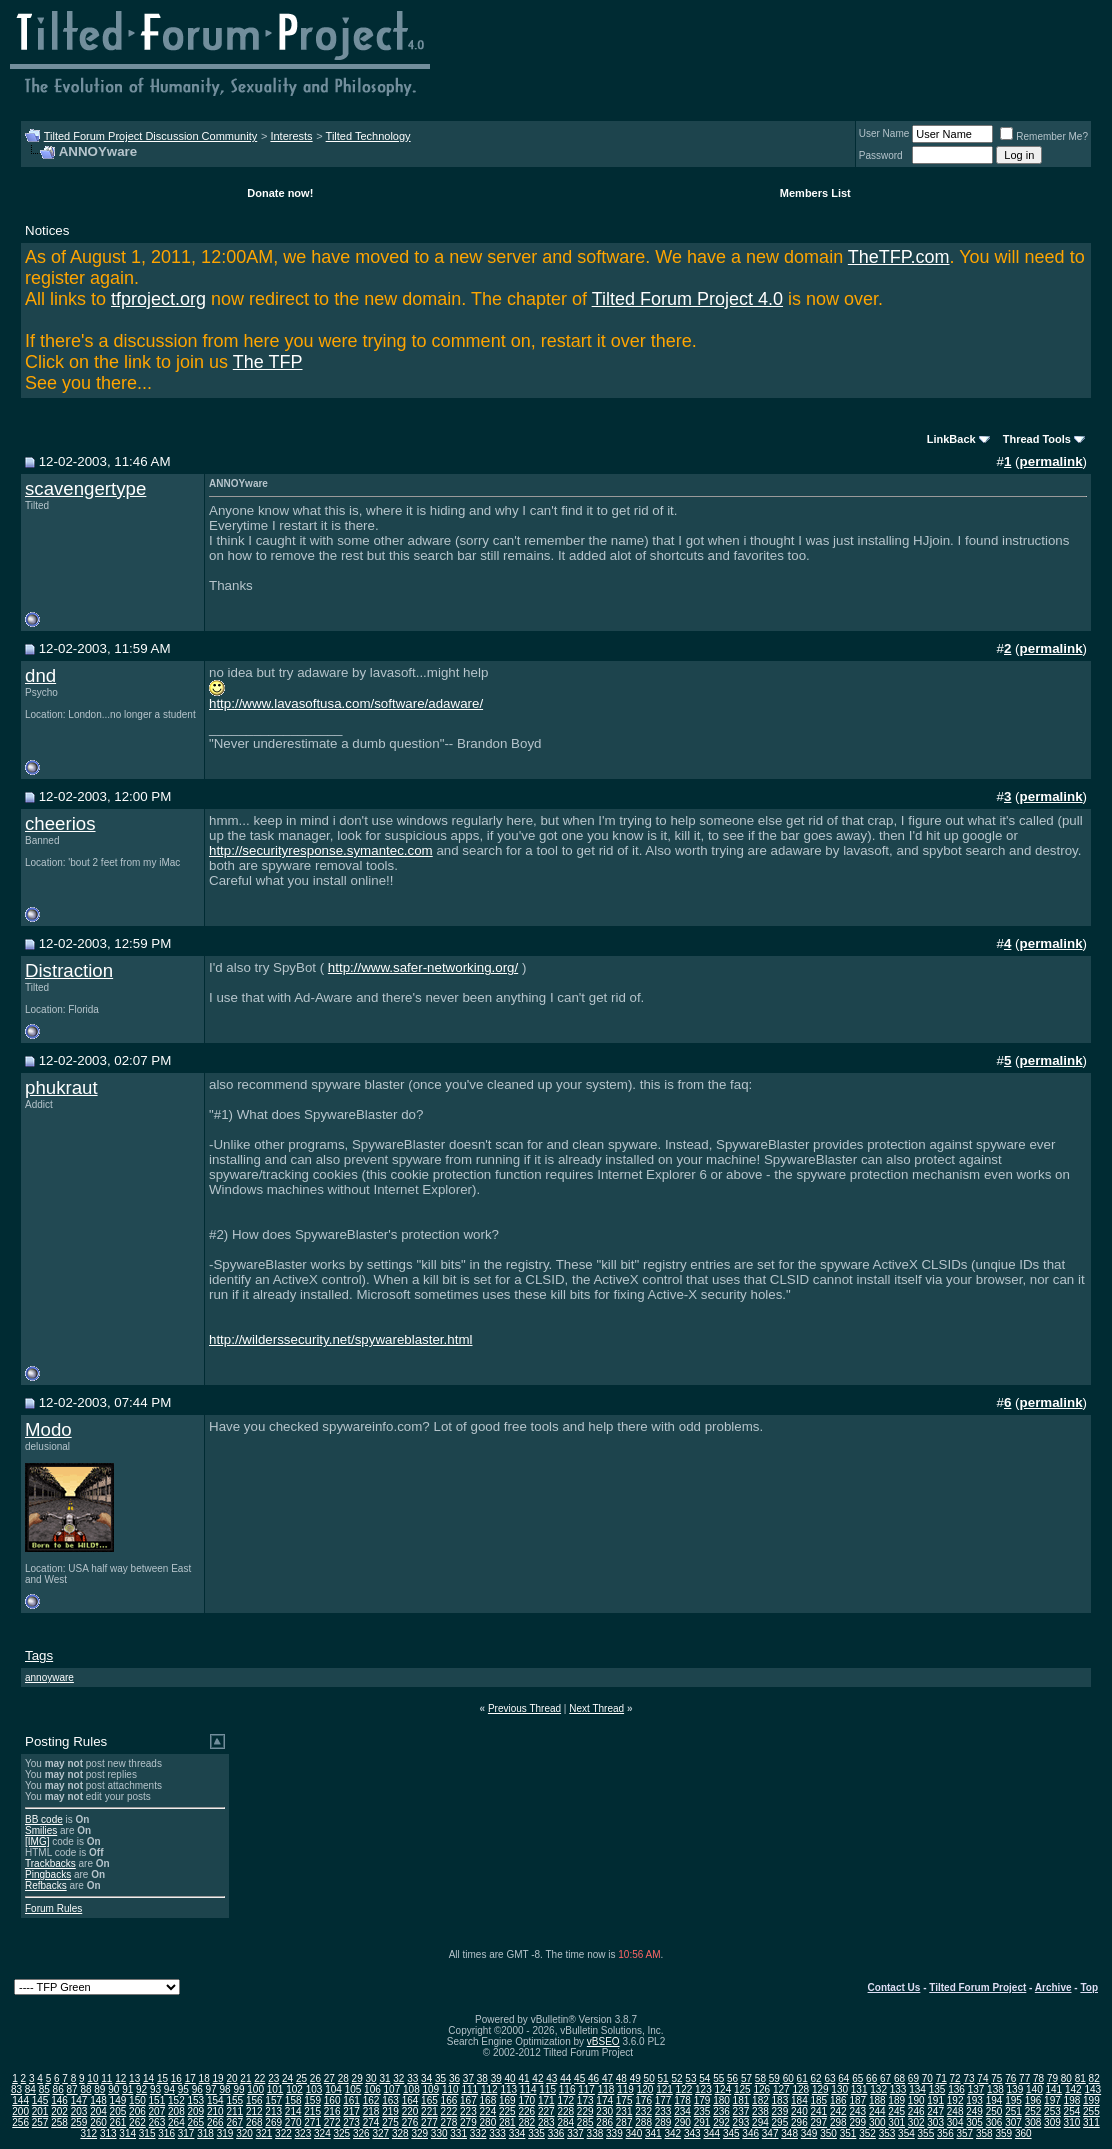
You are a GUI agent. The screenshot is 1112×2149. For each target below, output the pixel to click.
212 (254, 2111)
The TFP (268, 362)
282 (526, 2122)
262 (137, 2122)
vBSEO (603, 2041)
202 (59, 2111)
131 (859, 2089)
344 (711, 2133)
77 (1024, 2078)
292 (721, 2122)
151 (157, 2100)
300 (877, 2122)
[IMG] (37, 1841)
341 (653, 2133)
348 (789, 2133)
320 (244, 2133)
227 (546, 2111)
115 (547, 2089)
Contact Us (894, 1987)
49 (635, 2078)
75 (996, 2078)
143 (1092, 2089)
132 (878, 2089)
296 (799, 2122)
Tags (39, 1655)
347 (770, 2133)
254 (1072, 2111)
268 (254, 2122)
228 (565, 2111)
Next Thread (596, 1708)
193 (974, 2100)
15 (162, 2078)
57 (746, 2078)
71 (941, 2078)
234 (682, 2111)
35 (440, 2078)
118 (606, 2089)
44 (565, 2078)
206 (137, 2111)
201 (40, 2111)
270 (293, 2122)
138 (995, 2089)
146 (59, 2100)
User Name (884, 133)
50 (649, 2078)
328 (400, 2133)
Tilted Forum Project (977, 1987)
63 (829, 2078)
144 (20, 2100)
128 (800, 2089)
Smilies (41, 1830)
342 (672, 2133)
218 (371, 2111)
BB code (44, 1819)
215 (312, 2111)
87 (72, 2089)
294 (760, 2122)
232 (643, 2111)
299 (857, 2122)
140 (1034, 2089)
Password (881, 155)
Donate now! (280, 193)
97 (211, 2089)
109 (431, 2089)
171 (546, 2100)
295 (780, 2122)
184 (799, 2100)
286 (604, 2122)
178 (682, 2100)
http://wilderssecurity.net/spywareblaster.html (340, 1339)
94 (169, 2089)
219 (390, 2111)
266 (215, 2122)
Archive (1053, 1987)
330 (439, 2133)
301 (896, 2122)
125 (742, 2089)
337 (575, 2133)
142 (1073, 2089)
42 (537, 2078)
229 (585, 2111)
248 (955, 2111)
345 (731, 2133)
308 (1033, 2122)
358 (984, 2133)
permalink (1051, 461)
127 (781, 2089)
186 (838, 2100)
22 (259, 2078)
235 (702, 2111)
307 (1013, 2122)
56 (732, 2078)
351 (848, 2133)
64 (843, 2078)
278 (449, 2122)
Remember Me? (1044, 136)
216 (332, 2111)
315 (147, 2133)
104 (333, 2089)
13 (134, 2078)
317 (186, 2133)
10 (92, 2078)
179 (702, 2100)
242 (838, 2111)
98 (224, 2089)
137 (976, 2089)
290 (682, 2122)
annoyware (49, 1677)
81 (1080, 2078)
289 (663, 2122)
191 (935, 2100)
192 (955, 2100)
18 (204, 2078)
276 (410, 2122)
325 (342, 2133)
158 (293, 2100)
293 (741, 2122)
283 (546, 2122)
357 (965, 2133)
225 (507, 2111)
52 (676, 2078)
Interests (291, 136)
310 (1072, 2122)
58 (760, 2078)
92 (141, 2089)
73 (968, 2078)
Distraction (69, 970)
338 (595, 2133)
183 (780, 2100)
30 (370, 2078)
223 (468, 2111)
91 (127, 2089)
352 (867, 2133)
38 (482, 2078)
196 (1033, 2100)
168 (488, 2100)
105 (353, 2089)
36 (454, 2078)
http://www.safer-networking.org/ (423, 967)
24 (287, 2078)
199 (1091, 2100)
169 (507, 2100)
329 (419, 2133)
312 (88, 2133)
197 (1052, 2100)
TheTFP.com (899, 257)
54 (704, 2078)
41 (523, 2078)
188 (877, 2100)
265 (195, 2122)
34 (426, 2078)
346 (750, 2133)
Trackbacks (50, 1863)
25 (301, 2078)
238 (760, 2111)
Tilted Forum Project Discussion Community (151, 136)
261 (118, 2122)
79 (1052, 2078)
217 (351, 2111)
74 (982, 2078)
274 (371, 2122)
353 (887, 2133)
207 (157, 2111)
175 (624, 2100)
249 (974, 2111)
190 (916, 2100)
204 (98, 2111)
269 (273, 2122)
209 (195, 2111)
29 (357, 2078)
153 (195, 2100)
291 (702, 2122)
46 (593, 2078)
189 (896, 2100)
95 (183, 2089)
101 (275, 2089)
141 (1054, 2089)
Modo (48, 1429)
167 (468, 2100)
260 (98, 2122)
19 (218, 2078)
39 (496, 2078)
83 (16, 2089)
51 (663, 2078)
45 (579, 2078)
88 (85, 2089)
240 (799, 2111)
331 (458, 2133)
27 (329, 2078)
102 (294, 2089)
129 (820, 2089)
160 (332, 2100)
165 (429, 2100)
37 (468, 2078)
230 (604, 2111)
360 (1023, 2133)
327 (380, 2133)
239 (780, 2111)
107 (392, 2089)
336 (556, 2133)
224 (488, 2111)
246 (916, 2111)
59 (774, 2078)
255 (1091, 2111)
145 (40, 2100)
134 (917, 2089)
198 (1072, 2100)
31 (384, 2078)
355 (926, 2133)
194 (994, 2100)
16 (176, 2078)
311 (1091, 2122)
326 (361, 2133)
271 (312, 2122)
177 (663, 2100)
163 (390, 2100)
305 (974, 2122)
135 (937, 2089)
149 (118, 2100)
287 (624, 2122)
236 (721, 2111)
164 (410, 2100)
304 (955, 2122)
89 (99, 2089)
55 (718, 2078)
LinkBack (951, 439)
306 (994, 2122)
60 (788, 2078)
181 (741, 2100)
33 (412, 2078)
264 (176, 2122)
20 (231, 2078)
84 (30, 2089)
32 (398, 2078)
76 (1010, 2078)
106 (372, 2089)
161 (351, 2100)
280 (488, 2122)
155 (234, 2100)
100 (255, 2089)
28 (343, 2078)
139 (1015, 2089)
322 (283, 2133)
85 (44, 2089)
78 (1038, 2078)
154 (215, 2100)
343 (692, 2133)
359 (1003, 2133)
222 (449, 2111)
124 (723, 2089)
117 (586, 2089)
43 (551, 2078)
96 (197, 2089)
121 (664, 2089)
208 (176, 2111)
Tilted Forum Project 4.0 (687, 299)
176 (643, 2100)
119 (625, 2089)
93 (155, 2089)
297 (818, 2122)
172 (565, 2100)
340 (634, 2133)
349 (809, 2133)
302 (916, 2122)
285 (585, 2122)
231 (624, 2111)
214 (293, 2111)
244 (877, 2111)
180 (721, 2100)
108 (411, 2089)
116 (567, 2089)
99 (238, 2089)
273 (351, 2122)
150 (137, 2100)
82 (1094, 2078)
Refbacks (46, 1885)
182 (760, 2100)
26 (315, 2078)
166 (449, 2100)
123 (703, 2089)
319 (225, 2133)
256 (20, 2122)
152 (176, 2100)
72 (955, 2078)
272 (332, 2122)
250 (994, 2111)
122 (684, 2089)
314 (127, 2133)
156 (254, 2100)
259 (79, 2122)
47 (607, 2078)
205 (118, 2111)
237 (741, 2111)
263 (157, 2122)
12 (120, 2078)
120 (645, 2089)
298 (838, 2122)
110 (450, 2089)
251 (1013, 2111)
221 (429, 2111)
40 (510, 2078)
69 (913, 2078)
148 (98, 2100)
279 (468, 2122)
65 (857, 2078)
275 (390, 2122)
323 (303, 2133)
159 (312, 2100)
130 (839, 2089)
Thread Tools (1037, 439)
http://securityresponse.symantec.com (321, 850)
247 (935, 2111)
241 (818, 2111)
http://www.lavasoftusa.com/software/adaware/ (346, 703)
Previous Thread (524, 1708)
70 (927, 2078)
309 (1052, 2122)
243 (857, 2111)
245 (896, 2111)
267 (234, 2122)
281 (507, 2122)
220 (410, 2111)
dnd (40, 675)
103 (314, 2089)
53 (690, 2078)
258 (59, 2122)
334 (517, 2133)
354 (906, 2133)
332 (478, 2133)
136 (956, 2089)
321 (264, 2133)
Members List (815, 193)
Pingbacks (48, 1874)
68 (899, 2078)
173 (585, 2100)
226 (526, 2111)
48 (621, 2078)
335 (536, 2133)
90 (113, 2089)
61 (802, 2078)
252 (1033, 2111)
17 (190, 2078)
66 (871, 2078)
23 (273, 2078)
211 (234, 2111)
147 (79, 2100)
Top (1089, 1987)
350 (828, 2133)
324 (322, 2133)
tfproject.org (158, 299)
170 (526, 2100)
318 (205, 2133)
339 (614, 2133)
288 (643, 2122)
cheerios (60, 823)
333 (497, 2133)
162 (371, 2100)
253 (1052, 2111)
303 (935, 2122)
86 (58, 2089)
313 (108, 2133)
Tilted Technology (368, 136)
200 (20, 2111)
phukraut (61, 1087)
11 (106, 2078)
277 (429, 2122)
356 (945, 2133)
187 (857, 2100)
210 (215, 2111)
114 (528, 2089)
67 (885, 2078)
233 (663, 2111)
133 (898, 2089)
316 (166, 2133)
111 (469, 2089)
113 (508, 2089)
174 (604, 2100)
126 (761, 2089)
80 (1066, 2078)
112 (489, 2089)
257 (40, 2122)
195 (1013, 2100)
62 (815, 2078)
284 (565, 2122)
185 (818, 2100)
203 (79, 2111)
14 (148, 2078)
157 (273, 2100)
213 (273, 2111)
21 (245, 2078)
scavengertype (85, 488)
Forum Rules (53, 1908)
